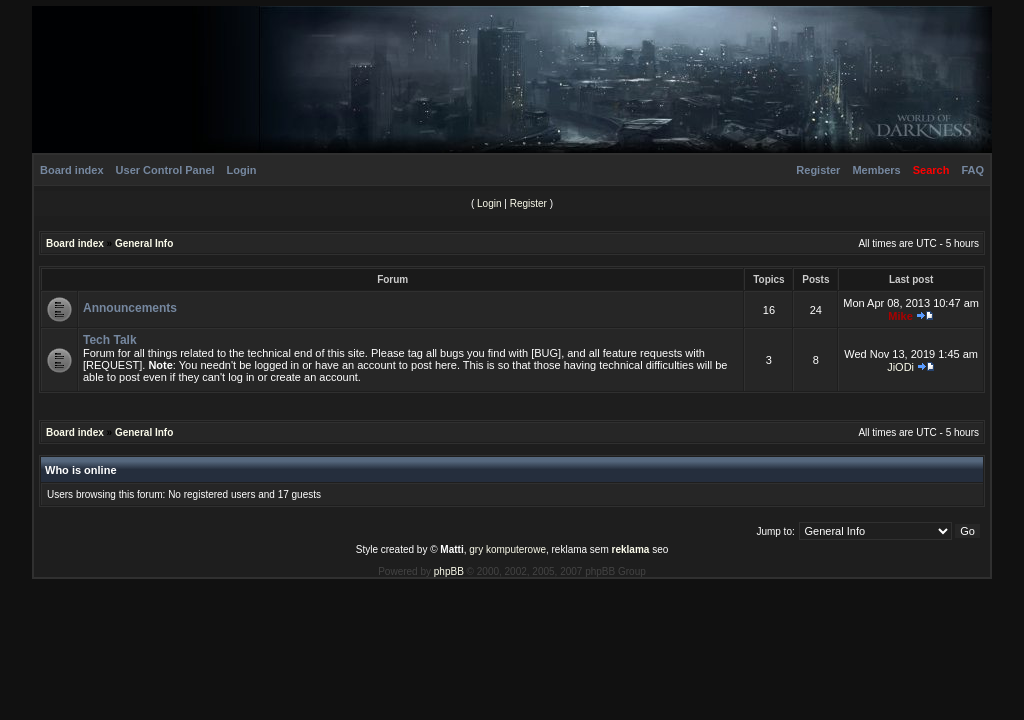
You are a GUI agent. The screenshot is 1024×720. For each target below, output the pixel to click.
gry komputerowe (507, 549)
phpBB (449, 571)
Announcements (130, 308)
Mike (900, 316)
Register (818, 170)
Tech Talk (110, 340)
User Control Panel (165, 170)
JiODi (900, 367)
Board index (72, 170)
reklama (631, 549)
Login (242, 170)
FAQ (972, 170)
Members (876, 170)
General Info (144, 243)
